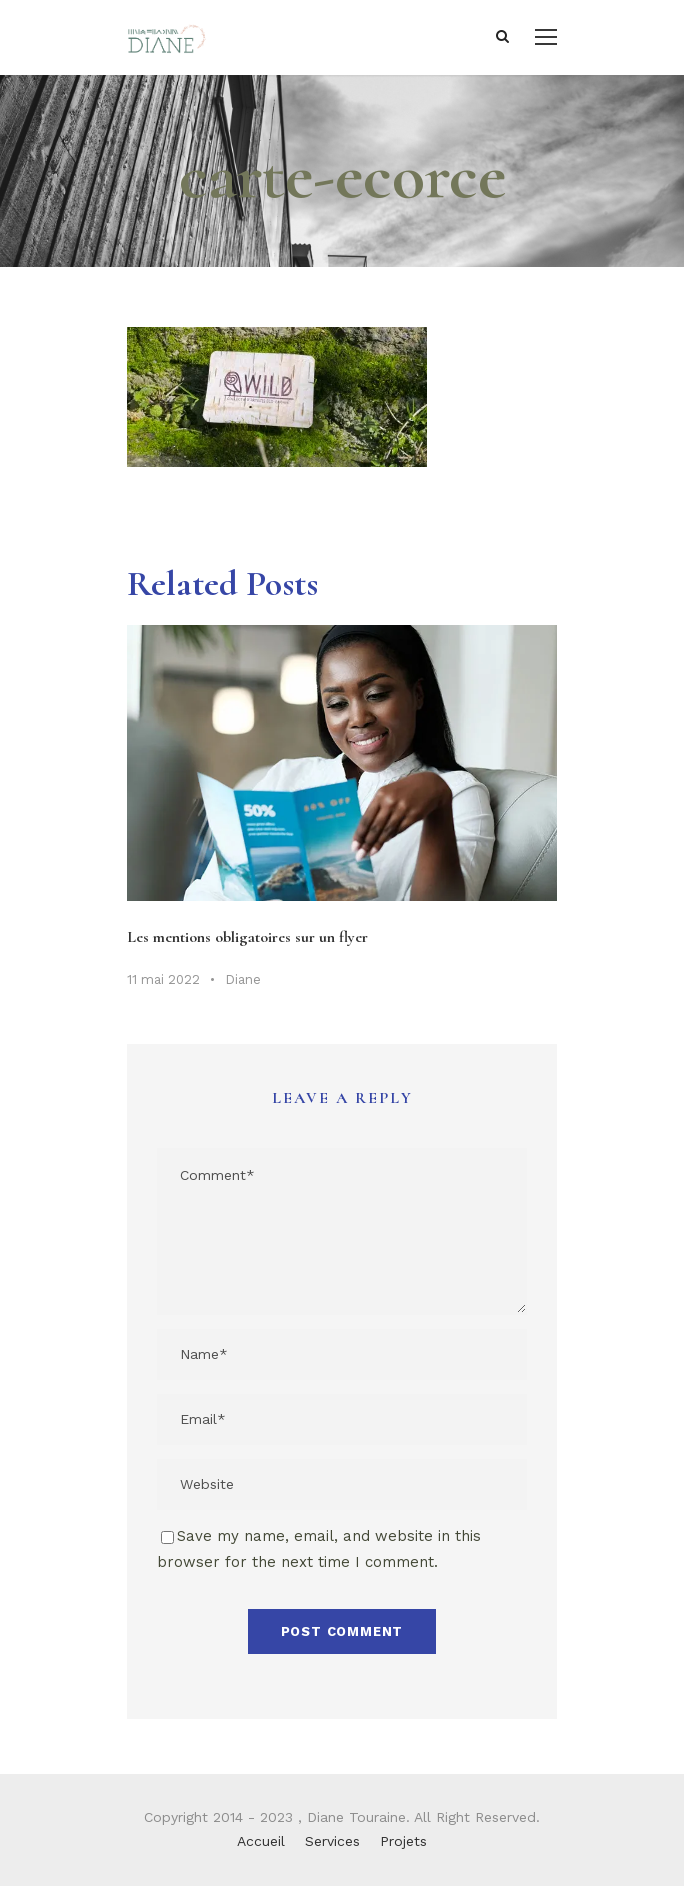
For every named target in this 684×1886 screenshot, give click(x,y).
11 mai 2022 (163, 979)
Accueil (261, 1841)
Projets (403, 1841)
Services (332, 1841)
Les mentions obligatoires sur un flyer (247, 937)
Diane (243, 979)
